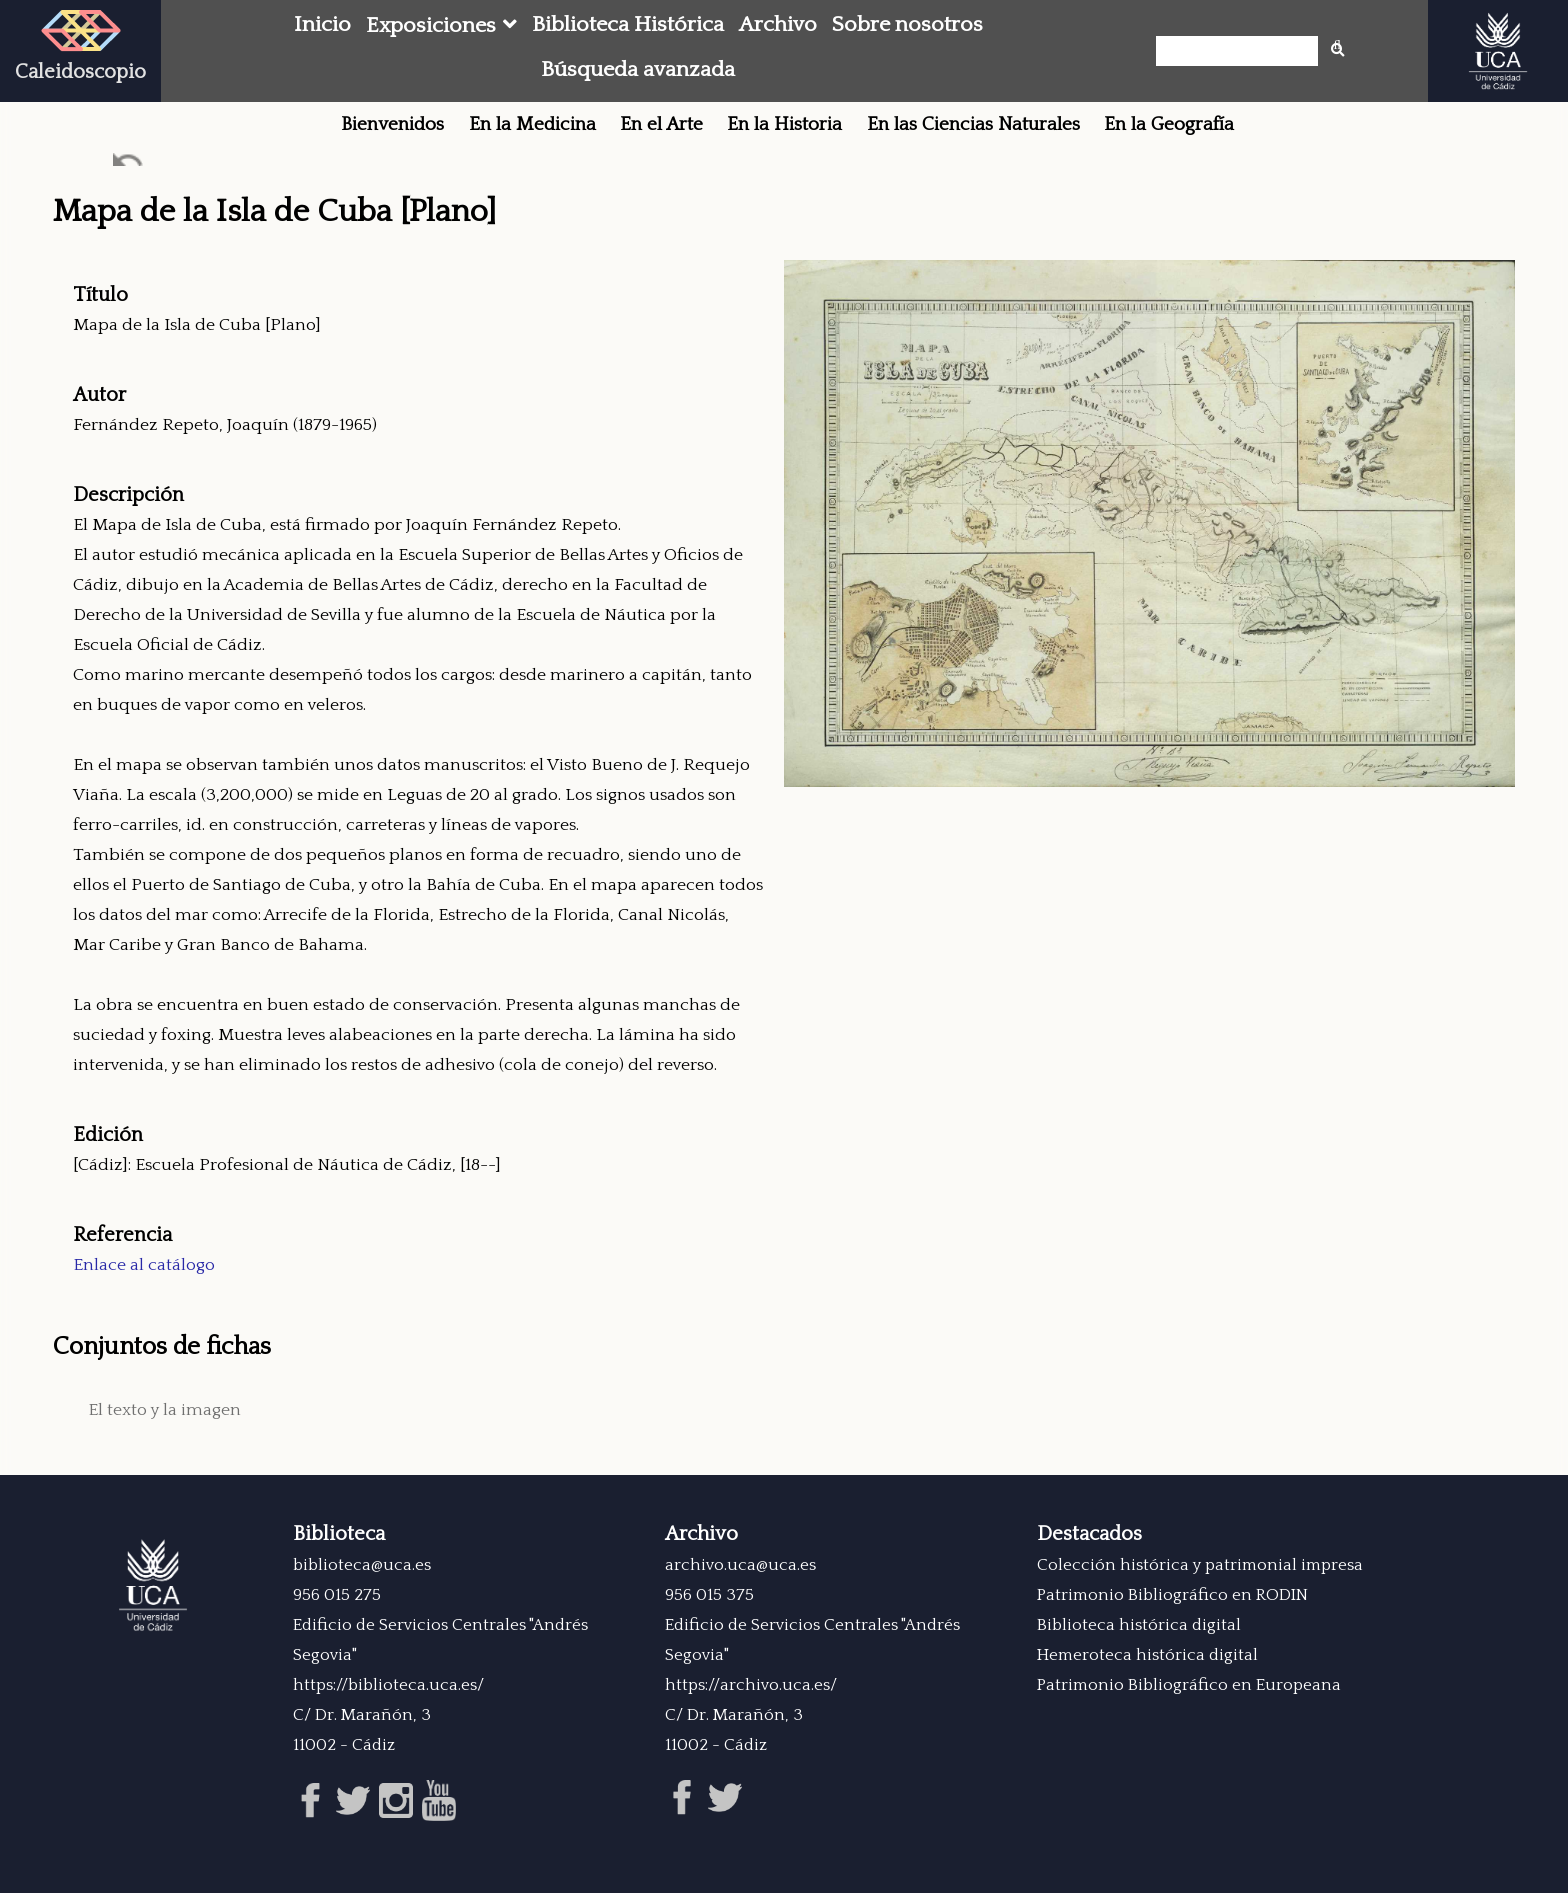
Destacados (1089, 1534)
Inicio (322, 25)
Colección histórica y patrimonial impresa (1200, 1565)
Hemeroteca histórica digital (1147, 1655)
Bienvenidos (392, 124)
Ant (129, 164)
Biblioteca (339, 1534)
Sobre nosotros (907, 25)
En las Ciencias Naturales (973, 124)
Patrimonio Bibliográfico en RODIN (1172, 1595)
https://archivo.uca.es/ (751, 1685)
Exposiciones (431, 26)
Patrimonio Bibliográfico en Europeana (1189, 1685)
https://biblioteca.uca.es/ (388, 1685)
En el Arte (661, 124)
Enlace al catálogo (144, 1265)
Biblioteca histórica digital (1139, 1625)
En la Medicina (532, 124)
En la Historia (784, 124)
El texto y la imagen (164, 1410)
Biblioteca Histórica (628, 25)
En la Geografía (1169, 124)
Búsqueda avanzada (638, 70)
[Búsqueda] (1243, 51)
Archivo (778, 25)
